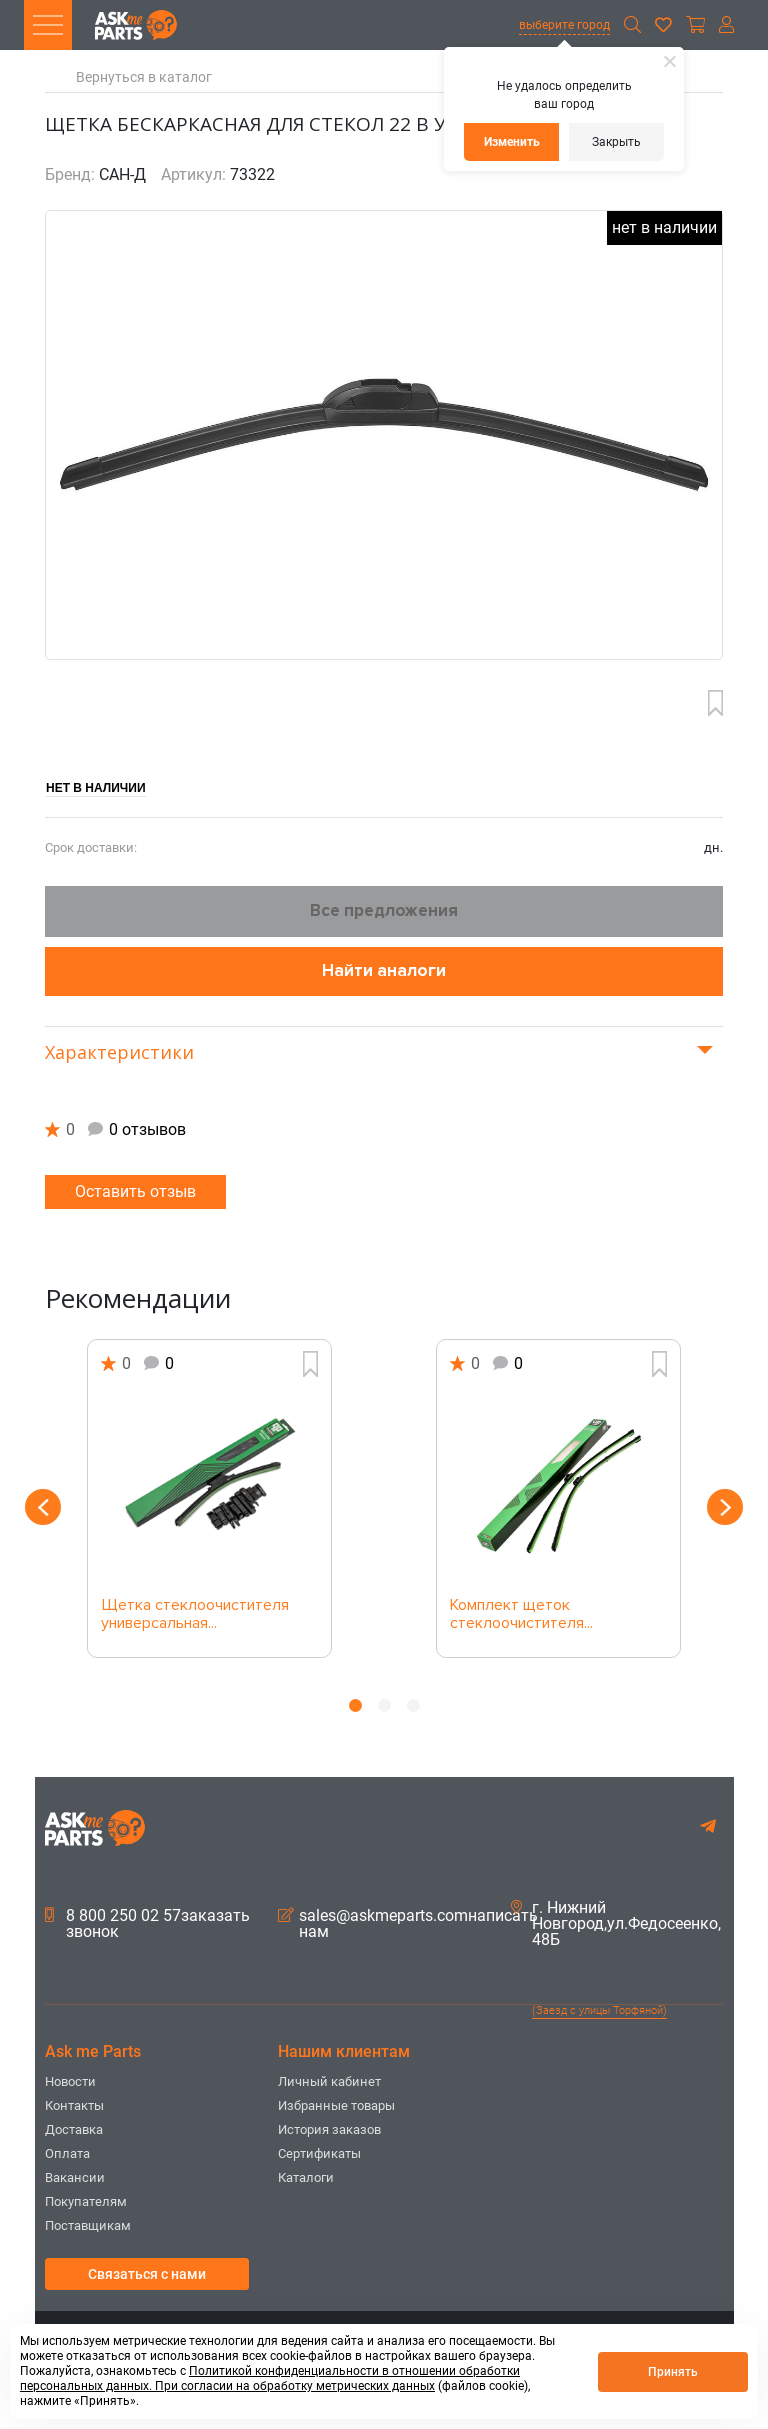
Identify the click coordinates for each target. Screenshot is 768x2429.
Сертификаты (319, 2153)
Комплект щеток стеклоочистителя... (521, 1615)
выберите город (564, 25)
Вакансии (75, 2177)
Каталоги (306, 2177)
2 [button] (384, 1705)
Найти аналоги (384, 970)
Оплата (67, 2153)
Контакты (74, 2105)
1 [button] (355, 1705)
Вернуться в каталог (144, 77)
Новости (70, 2081)
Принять (673, 2372)
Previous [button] (43, 1507)
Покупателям (86, 2201)
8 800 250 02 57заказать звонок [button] (147, 1924)
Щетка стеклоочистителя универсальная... (195, 1615)
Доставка (74, 2129)
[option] (209, 1498)
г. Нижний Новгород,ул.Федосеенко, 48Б (616, 1924)
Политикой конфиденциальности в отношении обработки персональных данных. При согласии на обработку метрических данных (270, 2378)
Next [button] (725, 1507)
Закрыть (616, 142)
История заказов (329, 2129)
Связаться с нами (147, 2274)
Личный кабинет (329, 2081)
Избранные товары (336, 2105)
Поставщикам (88, 2225)
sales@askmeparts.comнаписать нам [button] (408, 1924)
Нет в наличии (96, 788)
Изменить (512, 142)
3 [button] (413, 1705)
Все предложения (384, 910)
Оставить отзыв (135, 1191)
